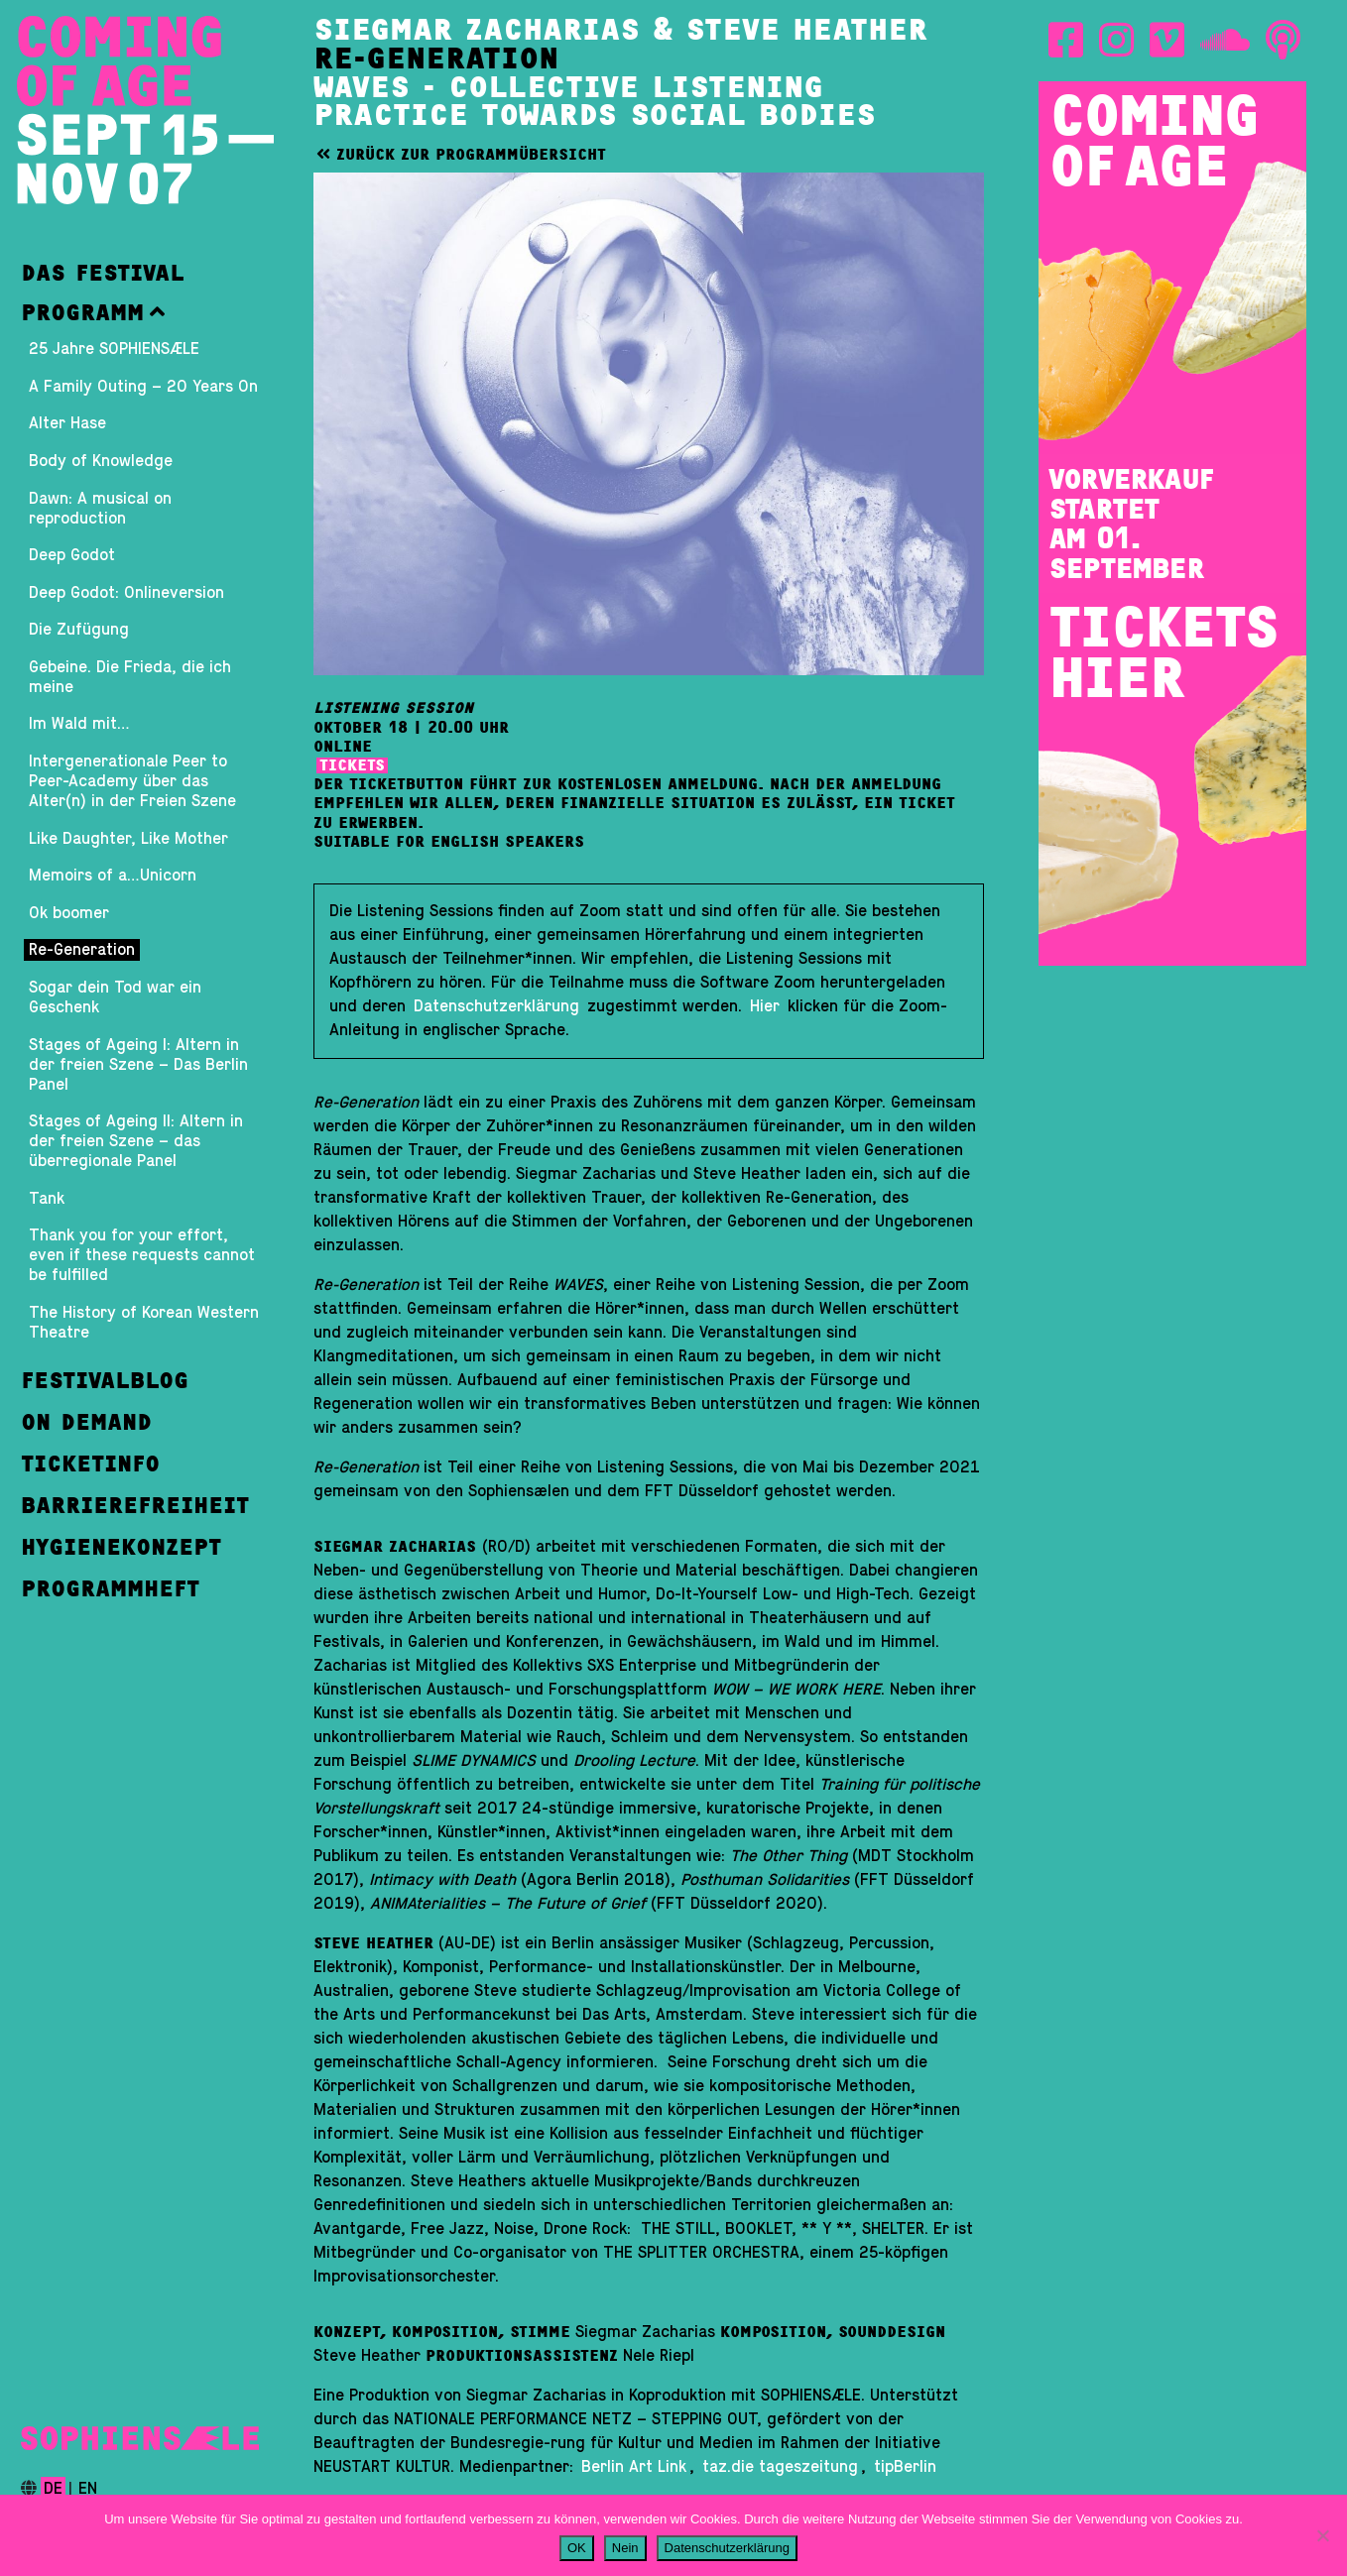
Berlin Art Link (633, 2467)
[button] (145, 311)
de (53, 2489)
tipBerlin (905, 2467)
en (87, 2489)
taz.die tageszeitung (780, 2467)
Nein (625, 2547)
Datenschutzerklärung (499, 1006)
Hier (765, 1006)
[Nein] (1322, 2535)
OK (576, 2547)
